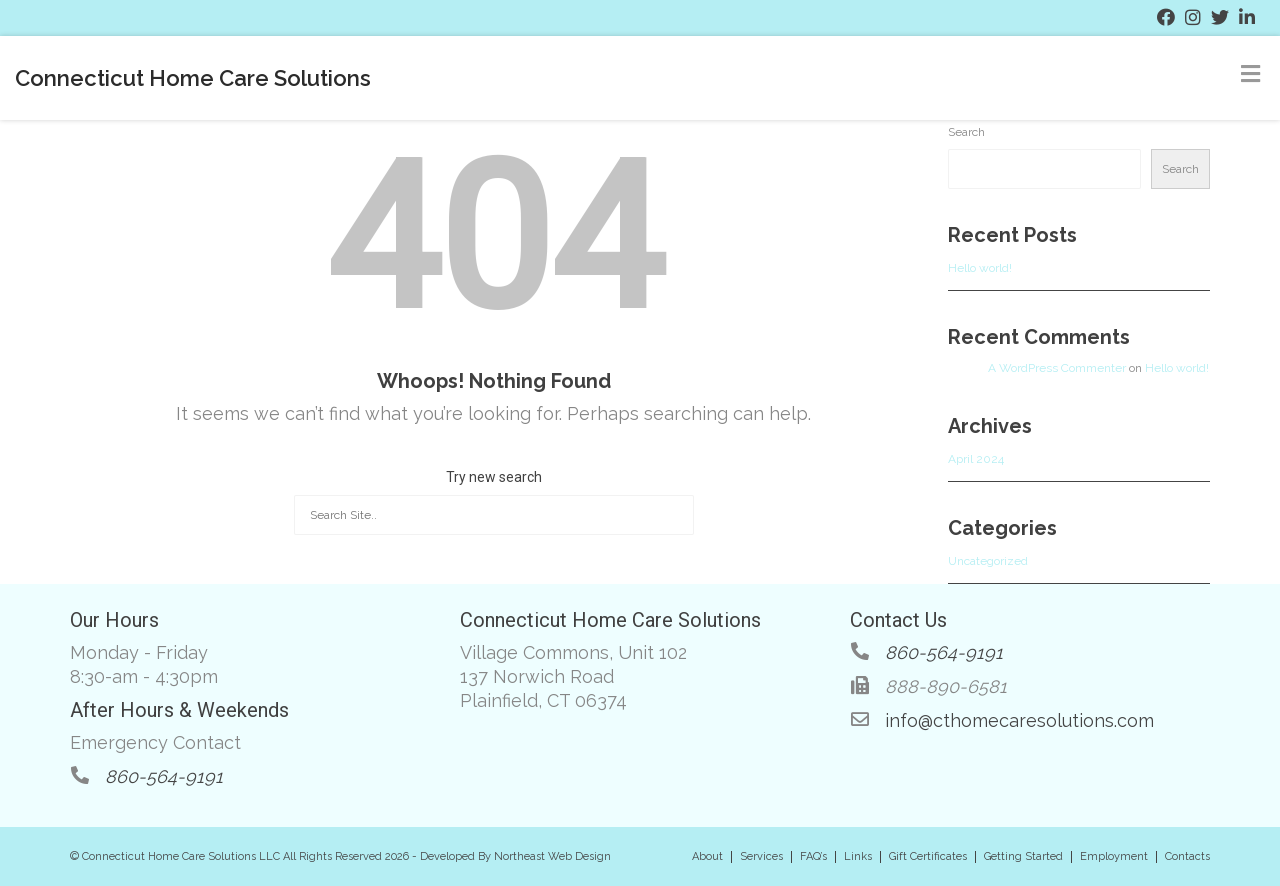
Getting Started (1023, 856)
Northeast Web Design (552, 856)
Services (761, 856)
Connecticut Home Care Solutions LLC (181, 856)
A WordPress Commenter (1057, 368)
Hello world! (980, 268)
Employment (1114, 856)
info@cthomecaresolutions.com (1019, 720)
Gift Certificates (928, 856)
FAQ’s (813, 856)
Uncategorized (988, 561)
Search (966, 132)
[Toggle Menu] (1250, 74)
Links (858, 856)
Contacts (1187, 856)
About (707, 856)
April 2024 (976, 459)
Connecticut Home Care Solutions (193, 78)
